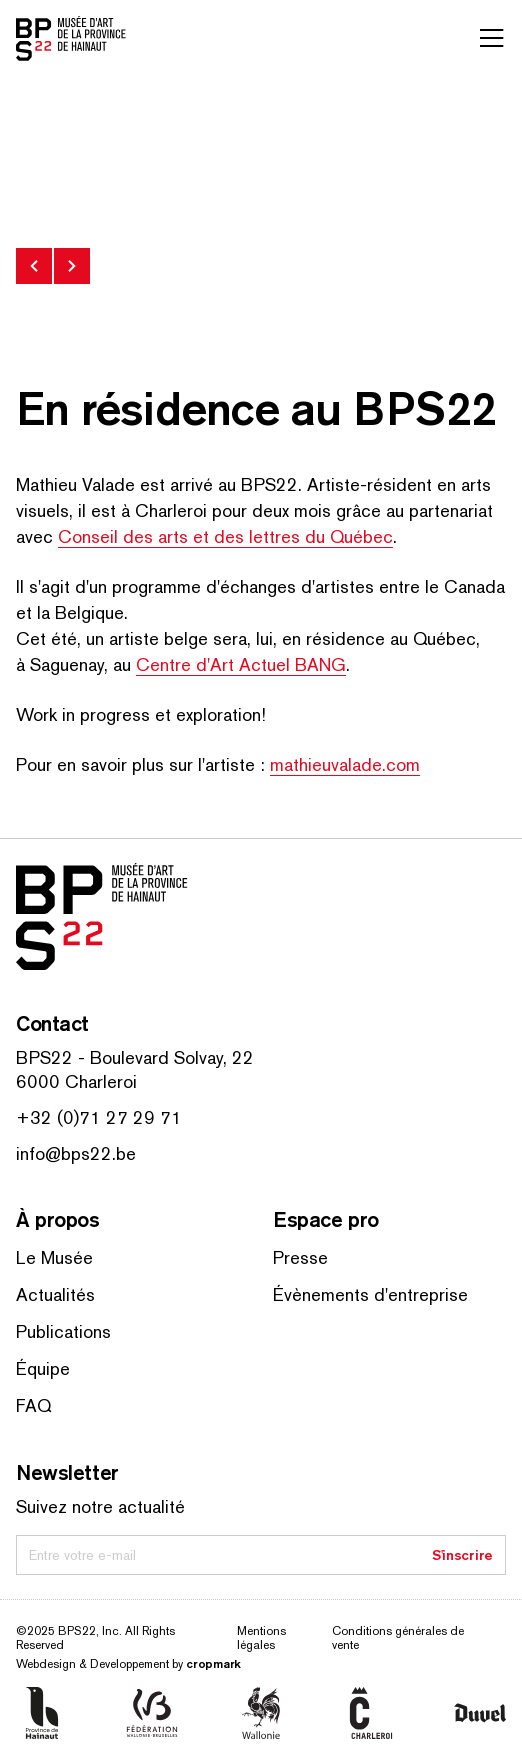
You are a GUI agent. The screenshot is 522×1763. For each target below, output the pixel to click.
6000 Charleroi (76, 1081)
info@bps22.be (76, 1153)
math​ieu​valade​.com (345, 764)
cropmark (213, 1663)
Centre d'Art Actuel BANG (241, 664)
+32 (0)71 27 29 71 (99, 1117)
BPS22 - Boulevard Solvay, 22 (135, 1057)
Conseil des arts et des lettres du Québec (225, 536)
